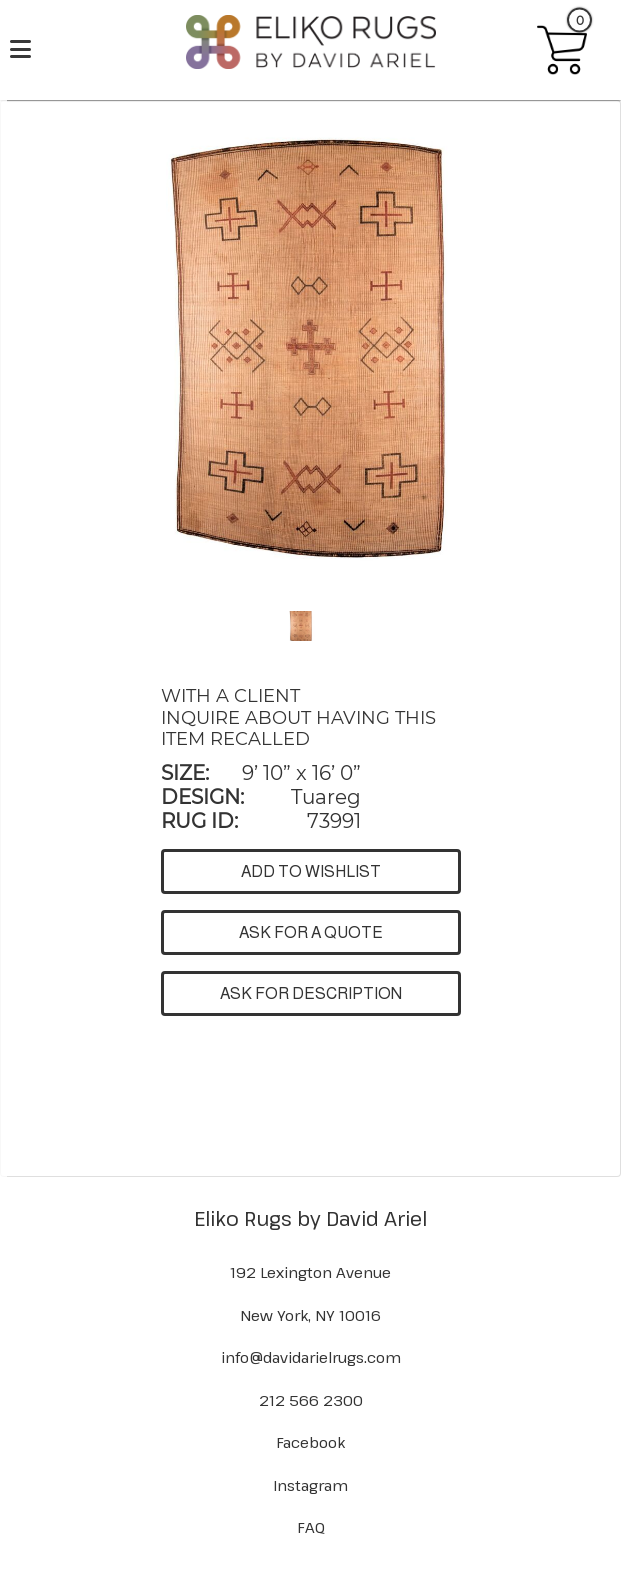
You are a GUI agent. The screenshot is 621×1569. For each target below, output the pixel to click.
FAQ (311, 1527)
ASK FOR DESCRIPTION (311, 993)
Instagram (310, 1485)
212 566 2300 (311, 1400)
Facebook (310, 1442)
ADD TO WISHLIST (311, 871)
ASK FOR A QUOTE (311, 932)
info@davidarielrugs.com (311, 1357)
